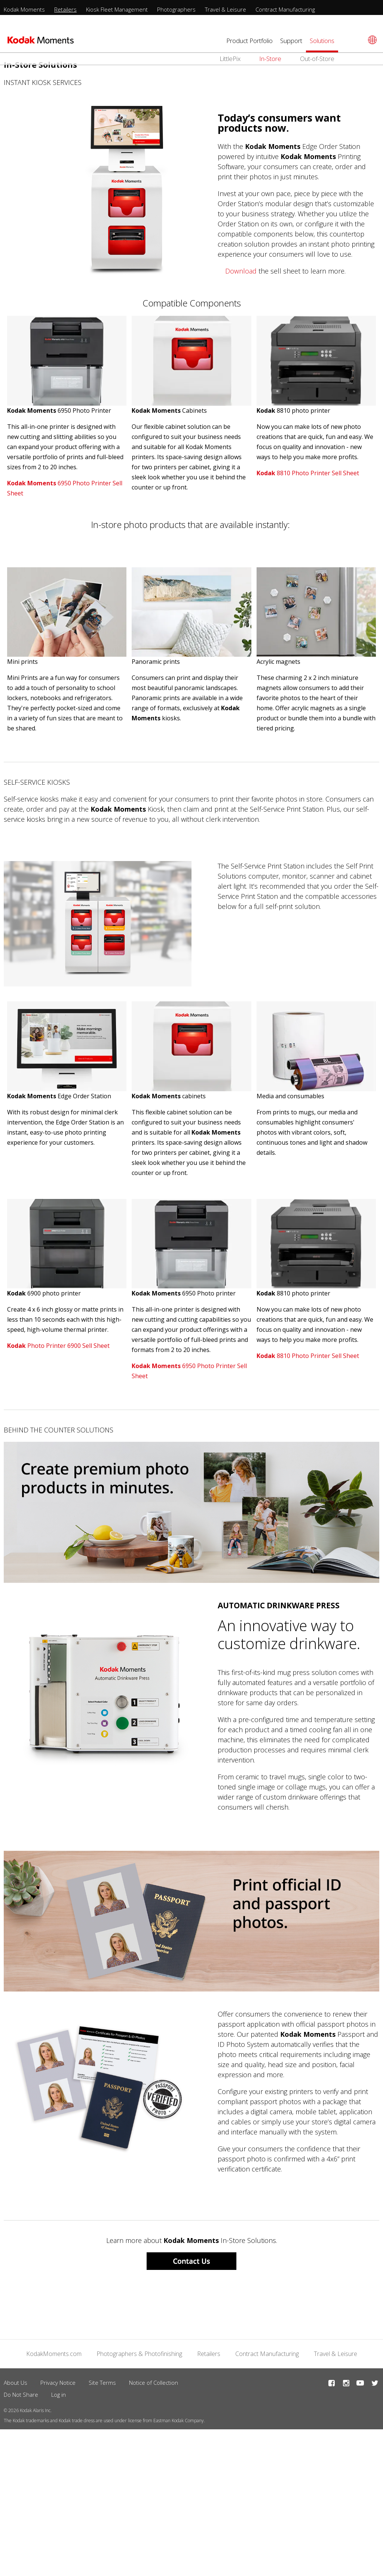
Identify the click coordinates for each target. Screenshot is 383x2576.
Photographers (176, 9)
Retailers (65, 9)
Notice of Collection (153, 2382)
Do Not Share (21, 2394)
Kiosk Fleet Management (117, 9)
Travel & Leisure (225, 9)
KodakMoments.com (54, 2354)
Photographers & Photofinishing (139, 2354)
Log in (58, 2394)
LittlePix (230, 58)
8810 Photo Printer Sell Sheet (308, 473)
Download (241, 270)
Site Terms (102, 2382)
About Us (15, 2382)
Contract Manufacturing (285, 9)
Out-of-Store (317, 58)
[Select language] (371, 40)
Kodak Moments (24, 9)
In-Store (270, 58)
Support (291, 40)
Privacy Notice (58, 2382)
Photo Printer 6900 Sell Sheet (58, 1346)
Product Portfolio (249, 40)
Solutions (322, 40)
